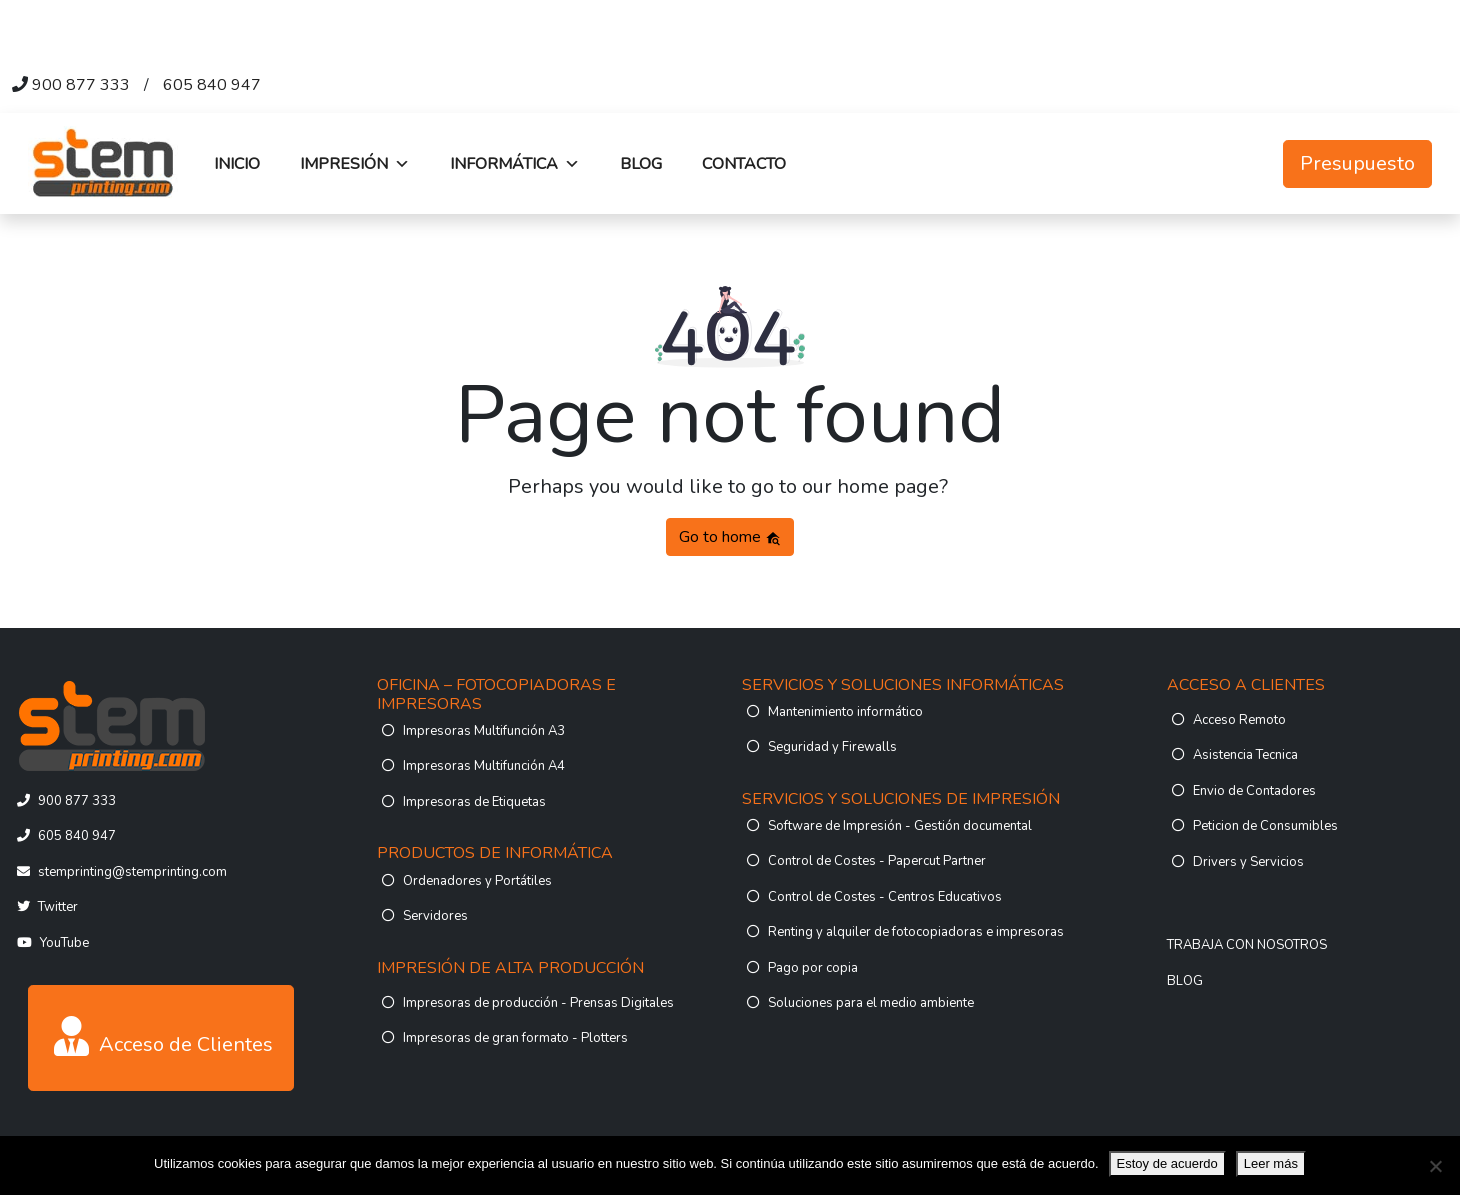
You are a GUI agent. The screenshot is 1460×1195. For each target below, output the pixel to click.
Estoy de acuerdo (1167, 1163)
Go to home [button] (730, 537)
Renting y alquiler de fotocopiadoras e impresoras (916, 932)
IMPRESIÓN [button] (355, 164)
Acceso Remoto (1239, 720)
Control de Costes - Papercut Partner (877, 861)
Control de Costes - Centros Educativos (885, 897)
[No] (1435, 1166)
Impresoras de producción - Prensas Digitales (538, 1003)
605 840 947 (212, 85)
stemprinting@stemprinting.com (132, 872)
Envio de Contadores (1254, 791)
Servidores (435, 916)
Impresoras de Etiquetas (474, 802)
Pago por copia (813, 968)
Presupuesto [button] (1357, 163)
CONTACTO (744, 164)
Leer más (1271, 1163)
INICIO (237, 164)
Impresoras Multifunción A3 (484, 731)
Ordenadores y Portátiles (477, 881)
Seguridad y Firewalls (832, 747)
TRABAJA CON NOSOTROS (1247, 945)
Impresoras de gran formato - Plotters (515, 1038)
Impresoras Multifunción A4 (484, 766)
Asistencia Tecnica (1245, 755)
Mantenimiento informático (845, 712)
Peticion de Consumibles (1265, 826)
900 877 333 (81, 85)
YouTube (64, 943)
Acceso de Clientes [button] (163, 1037)
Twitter (58, 907)
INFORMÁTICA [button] (515, 164)
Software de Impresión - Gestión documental (900, 826)
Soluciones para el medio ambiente (871, 1003)
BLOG (641, 164)
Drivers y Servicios (1248, 862)
